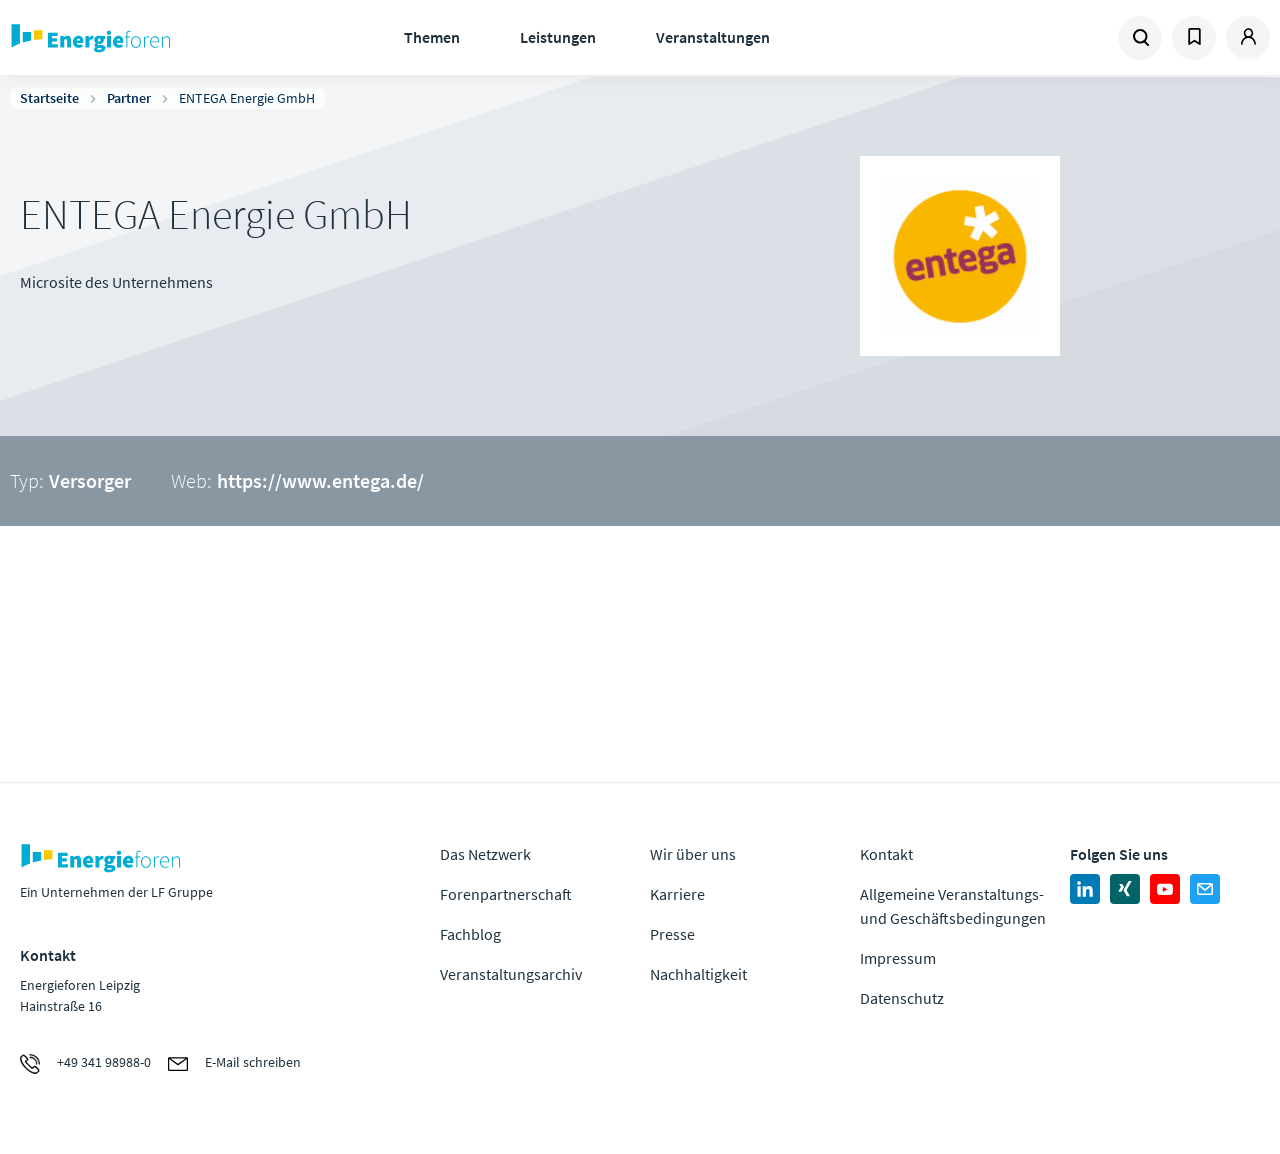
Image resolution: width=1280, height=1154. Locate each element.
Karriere (677, 894)
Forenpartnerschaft (506, 894)
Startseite (49, 98)
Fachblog (470, 934)
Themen (432, 37)
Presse (672, 934)
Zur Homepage (150, 38)
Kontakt (886, 854)
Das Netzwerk (485, 854)
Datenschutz (902, 998)
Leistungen (558, 37)
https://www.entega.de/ (320, 480)
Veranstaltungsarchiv (511, 974)
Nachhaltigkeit (698, 974)
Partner (129, 98)
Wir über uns (693, 854)
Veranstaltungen (713, 37)
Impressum (898, 958)
